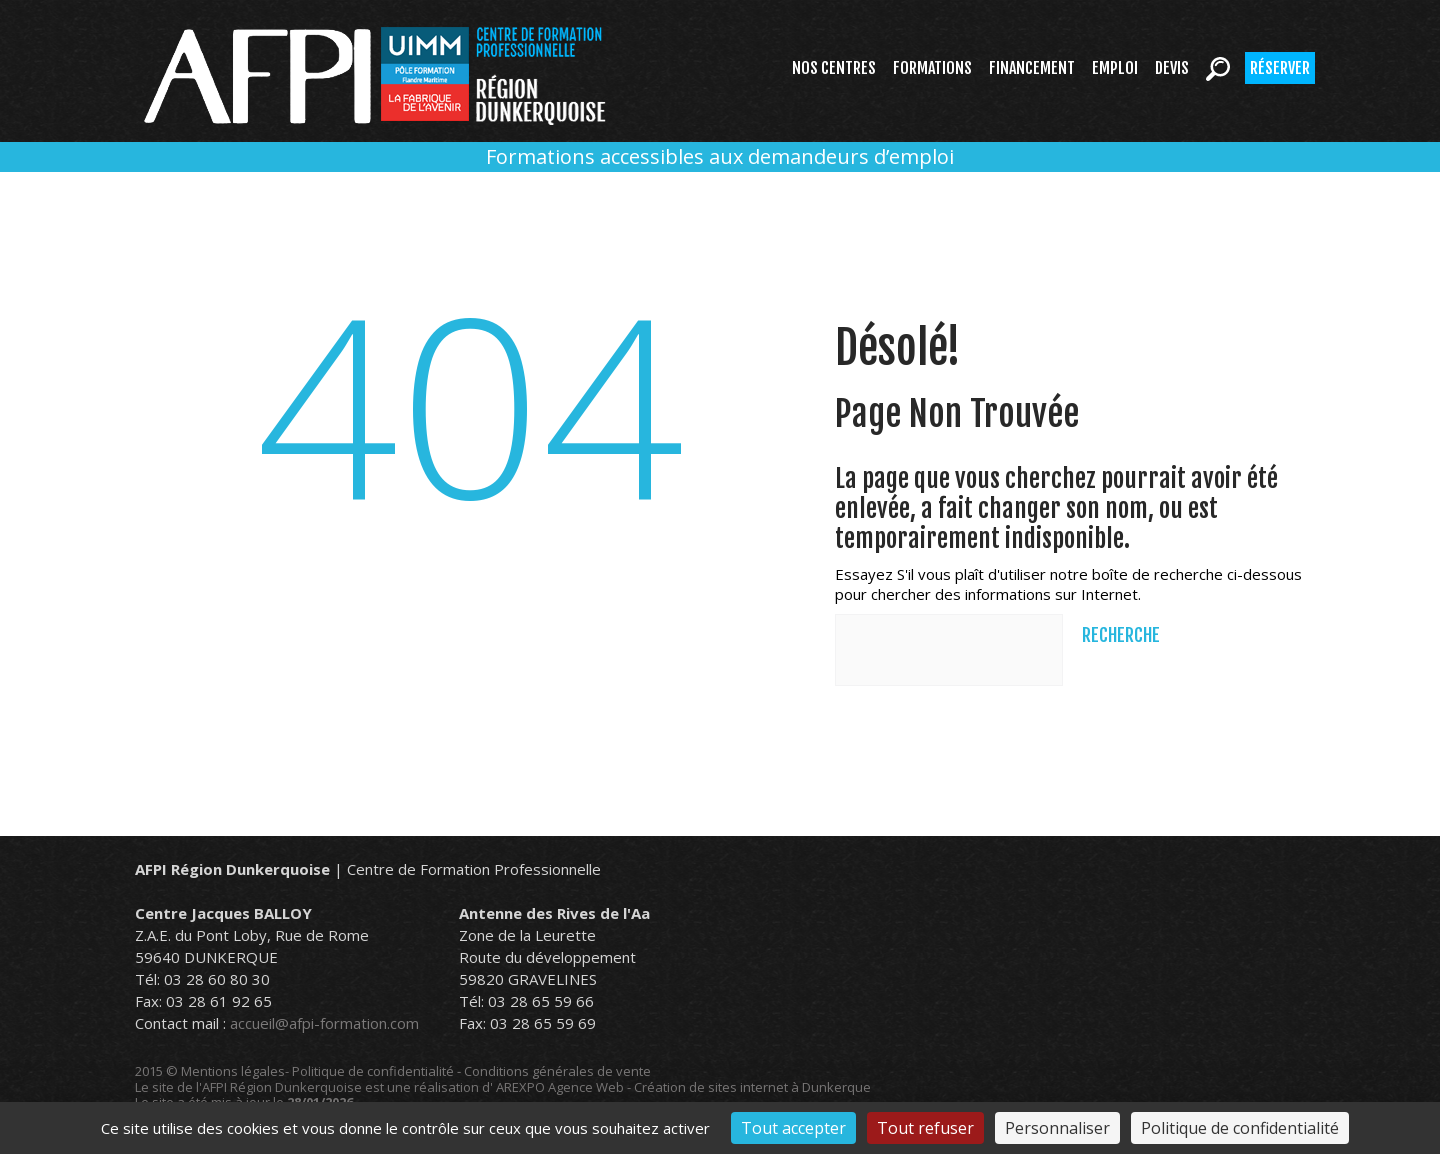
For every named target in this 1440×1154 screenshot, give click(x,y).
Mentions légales (233, 1071)
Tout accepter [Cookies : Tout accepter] (793, 1128)
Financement (1032, 68)
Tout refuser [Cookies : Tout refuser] (925, 1128)
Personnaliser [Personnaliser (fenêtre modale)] (1057, 1128)
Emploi (1115, 68)
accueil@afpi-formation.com (324, 1023)
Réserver (1280, 68)
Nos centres (834, 68)
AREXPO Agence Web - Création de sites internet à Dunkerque (683, 1087)
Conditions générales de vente (557, 1071)
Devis (1172, 68)
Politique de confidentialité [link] (1240, 1128)
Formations (932, 68)
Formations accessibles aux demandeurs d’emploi (720, 156)
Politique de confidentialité (373, 1071)
